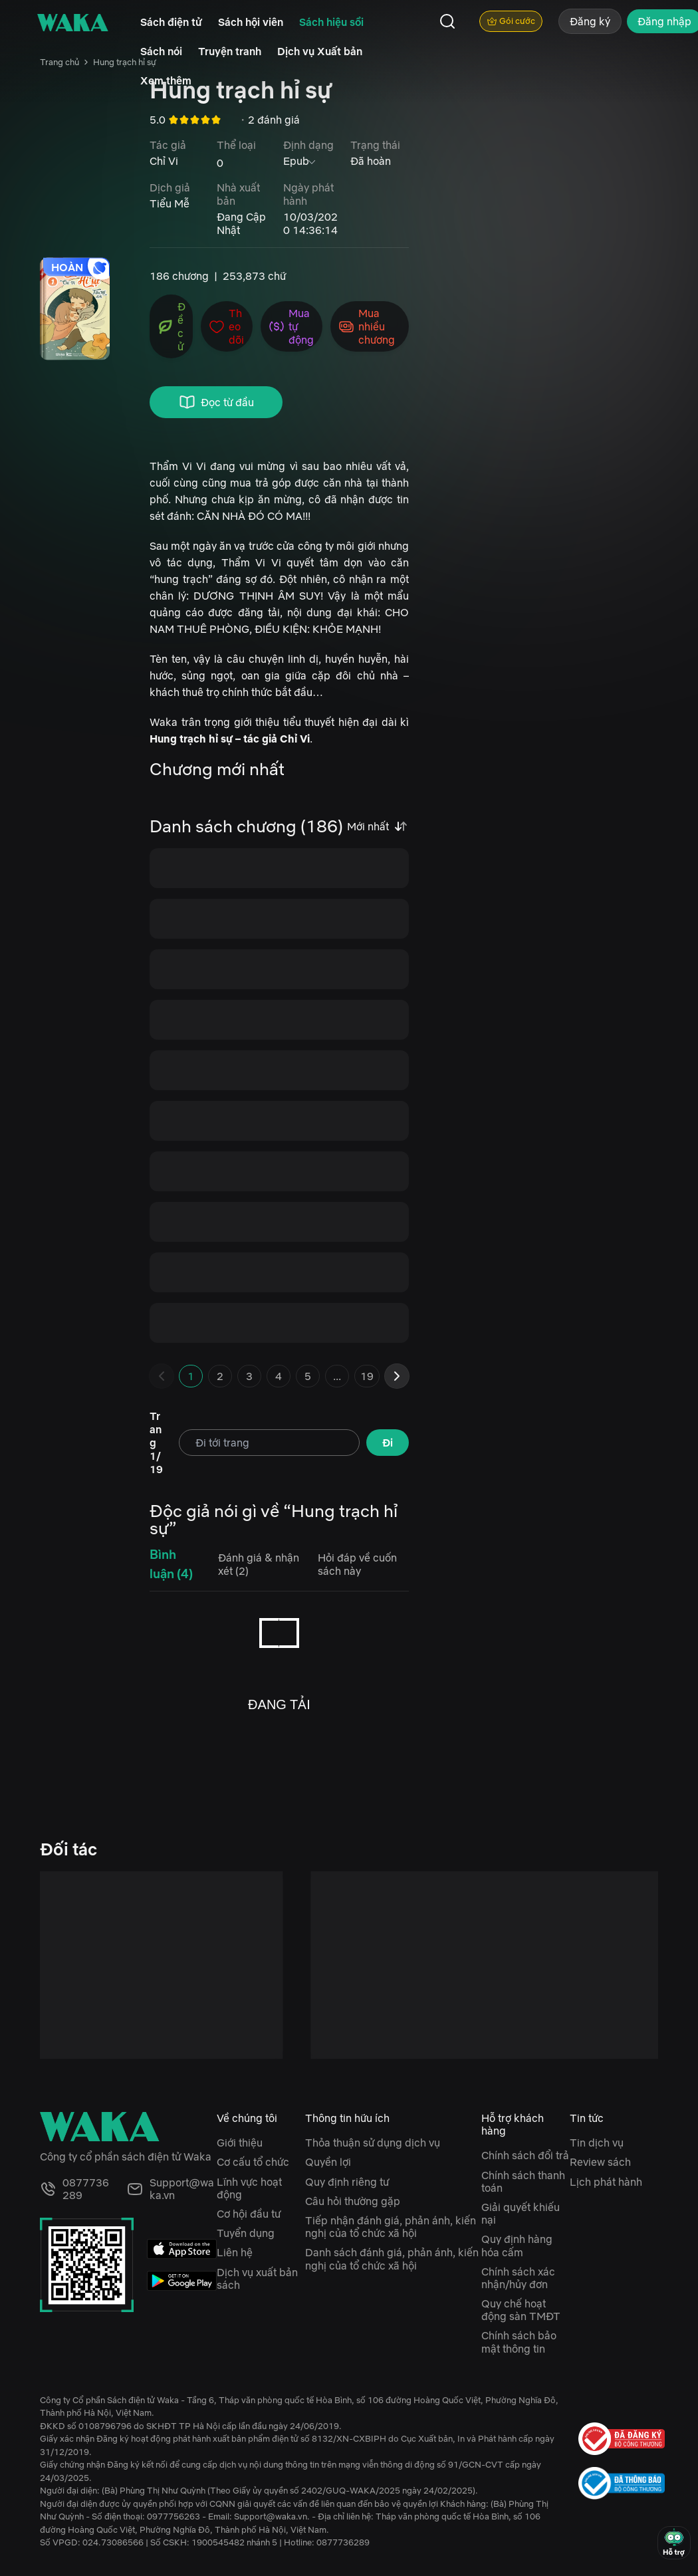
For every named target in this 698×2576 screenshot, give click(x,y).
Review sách (600, 2161)
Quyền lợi (328, 2161)
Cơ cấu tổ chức (253, 2161)
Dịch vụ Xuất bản (319, 51)
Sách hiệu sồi (331, 22)
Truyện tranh (229, 51)
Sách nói (161, 51)
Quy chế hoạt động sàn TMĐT (520, 2310)
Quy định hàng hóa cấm (516, 2245)
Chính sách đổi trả (525, 2155)
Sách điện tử (171, 22)
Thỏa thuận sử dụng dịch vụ (372, 2142)
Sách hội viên (250, 22)
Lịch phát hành (606, 2181)
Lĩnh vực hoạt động (249, 2188)
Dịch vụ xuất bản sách (257, 2278)
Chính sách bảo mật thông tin (518, 2342)
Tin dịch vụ (597, 2142)
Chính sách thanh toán (523, 2181)
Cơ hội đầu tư (249, 2213)
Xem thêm (165, 80)
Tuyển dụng (246, 2233)
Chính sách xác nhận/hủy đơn (518, 2278)
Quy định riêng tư (347, 2181)
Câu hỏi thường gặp (352, 2201)
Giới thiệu (240, 2142)
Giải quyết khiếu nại (520, 2213)
